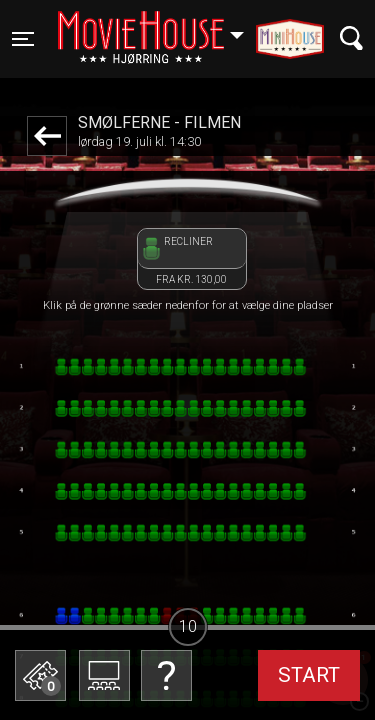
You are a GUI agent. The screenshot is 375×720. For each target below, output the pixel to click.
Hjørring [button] (160, 27)
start (309, 675)
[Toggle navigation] (23, 39)
